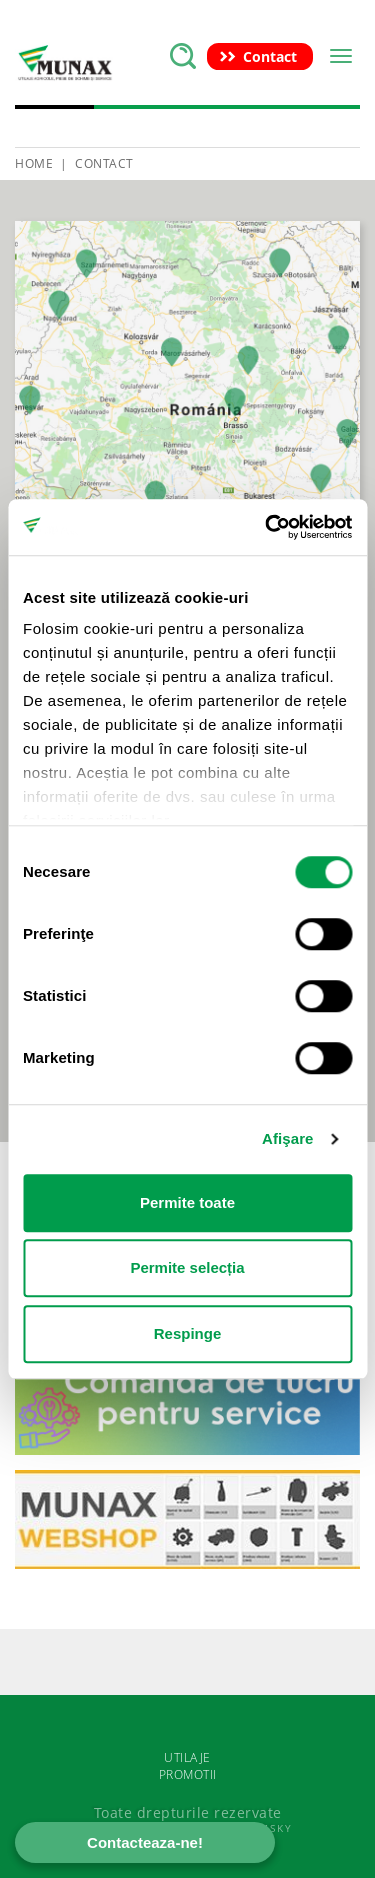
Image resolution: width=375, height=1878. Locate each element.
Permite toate (187, 1202)
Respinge (188, 1333)
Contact (104, 163)
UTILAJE (187, 1757)
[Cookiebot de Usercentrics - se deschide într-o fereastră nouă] (267, 527)
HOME (34, 163)
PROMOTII (188, 1774)
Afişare (288, 1138)
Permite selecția (187, 1267)
